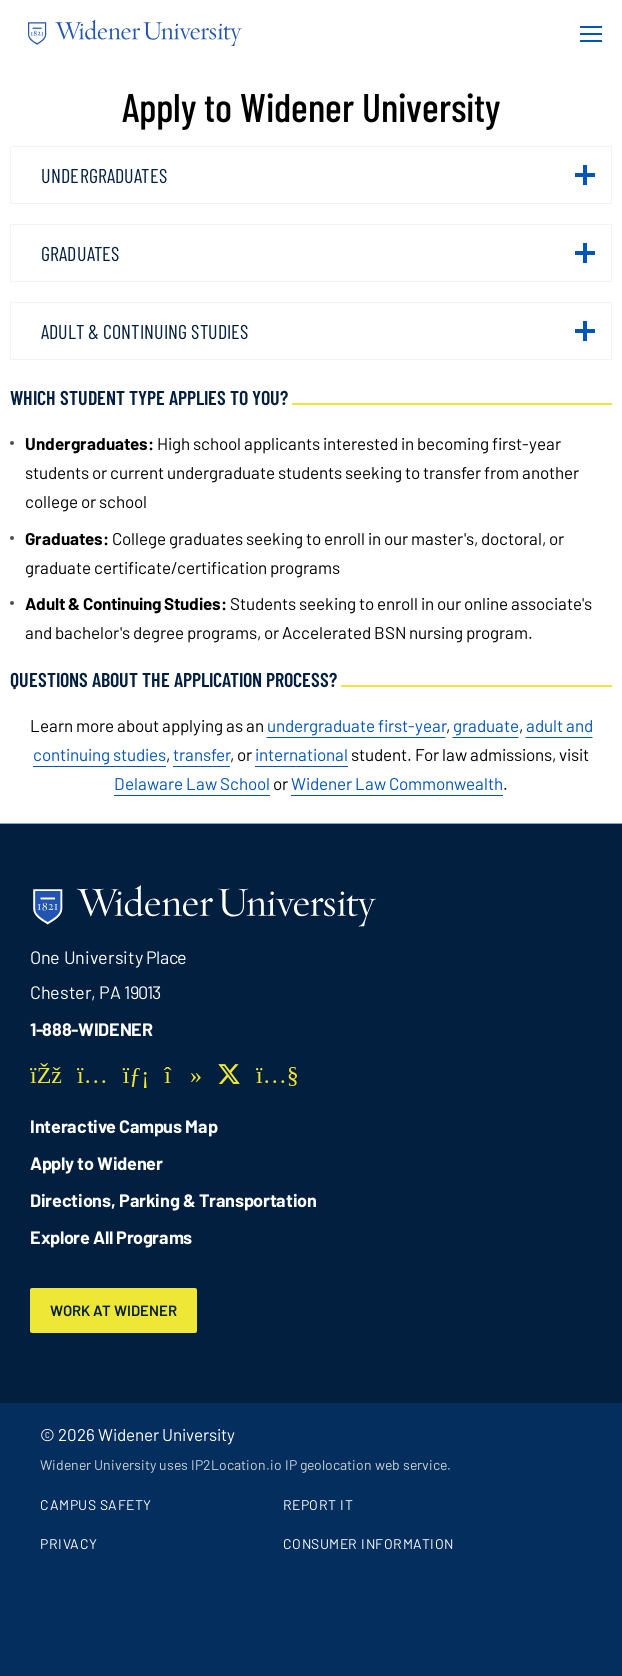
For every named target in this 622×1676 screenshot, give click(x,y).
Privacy (69, 1543)
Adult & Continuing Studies (318, 339)
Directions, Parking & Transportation (173, 1200)
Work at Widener (113, 1310)
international (301, 754)
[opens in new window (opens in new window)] (192, 783)
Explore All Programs (111, 1237)
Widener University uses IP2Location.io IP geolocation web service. (245, 1464)
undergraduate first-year (356, 725)
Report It (318, 1504)
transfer (201, 754)
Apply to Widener (96, 1163)
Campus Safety (96, 1504)
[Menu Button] (585, 33)
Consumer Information (368, 1543)
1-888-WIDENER (91, 1029)
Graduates (318, 261)
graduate (486, 725)
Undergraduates (318, 183)
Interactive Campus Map (123, 1126)
